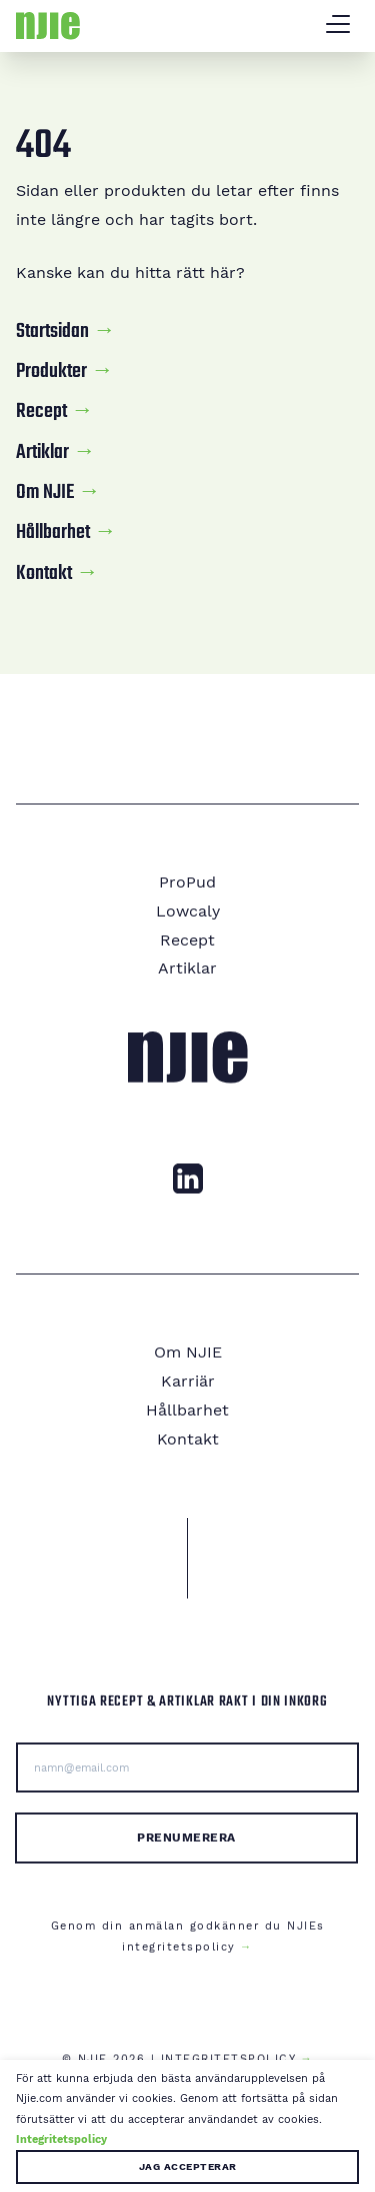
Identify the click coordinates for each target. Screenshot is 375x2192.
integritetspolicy (179, 1957)
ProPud (187, 893)
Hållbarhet (53, 533)
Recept (41, 412)
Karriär (188, 1392)
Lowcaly (188, 921)
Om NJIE (45, 493)
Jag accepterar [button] (188, 2166)
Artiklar (42, 453)
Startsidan (52, 332)
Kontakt (44, 574)
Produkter (51, 372)
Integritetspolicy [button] (61, 2139)
